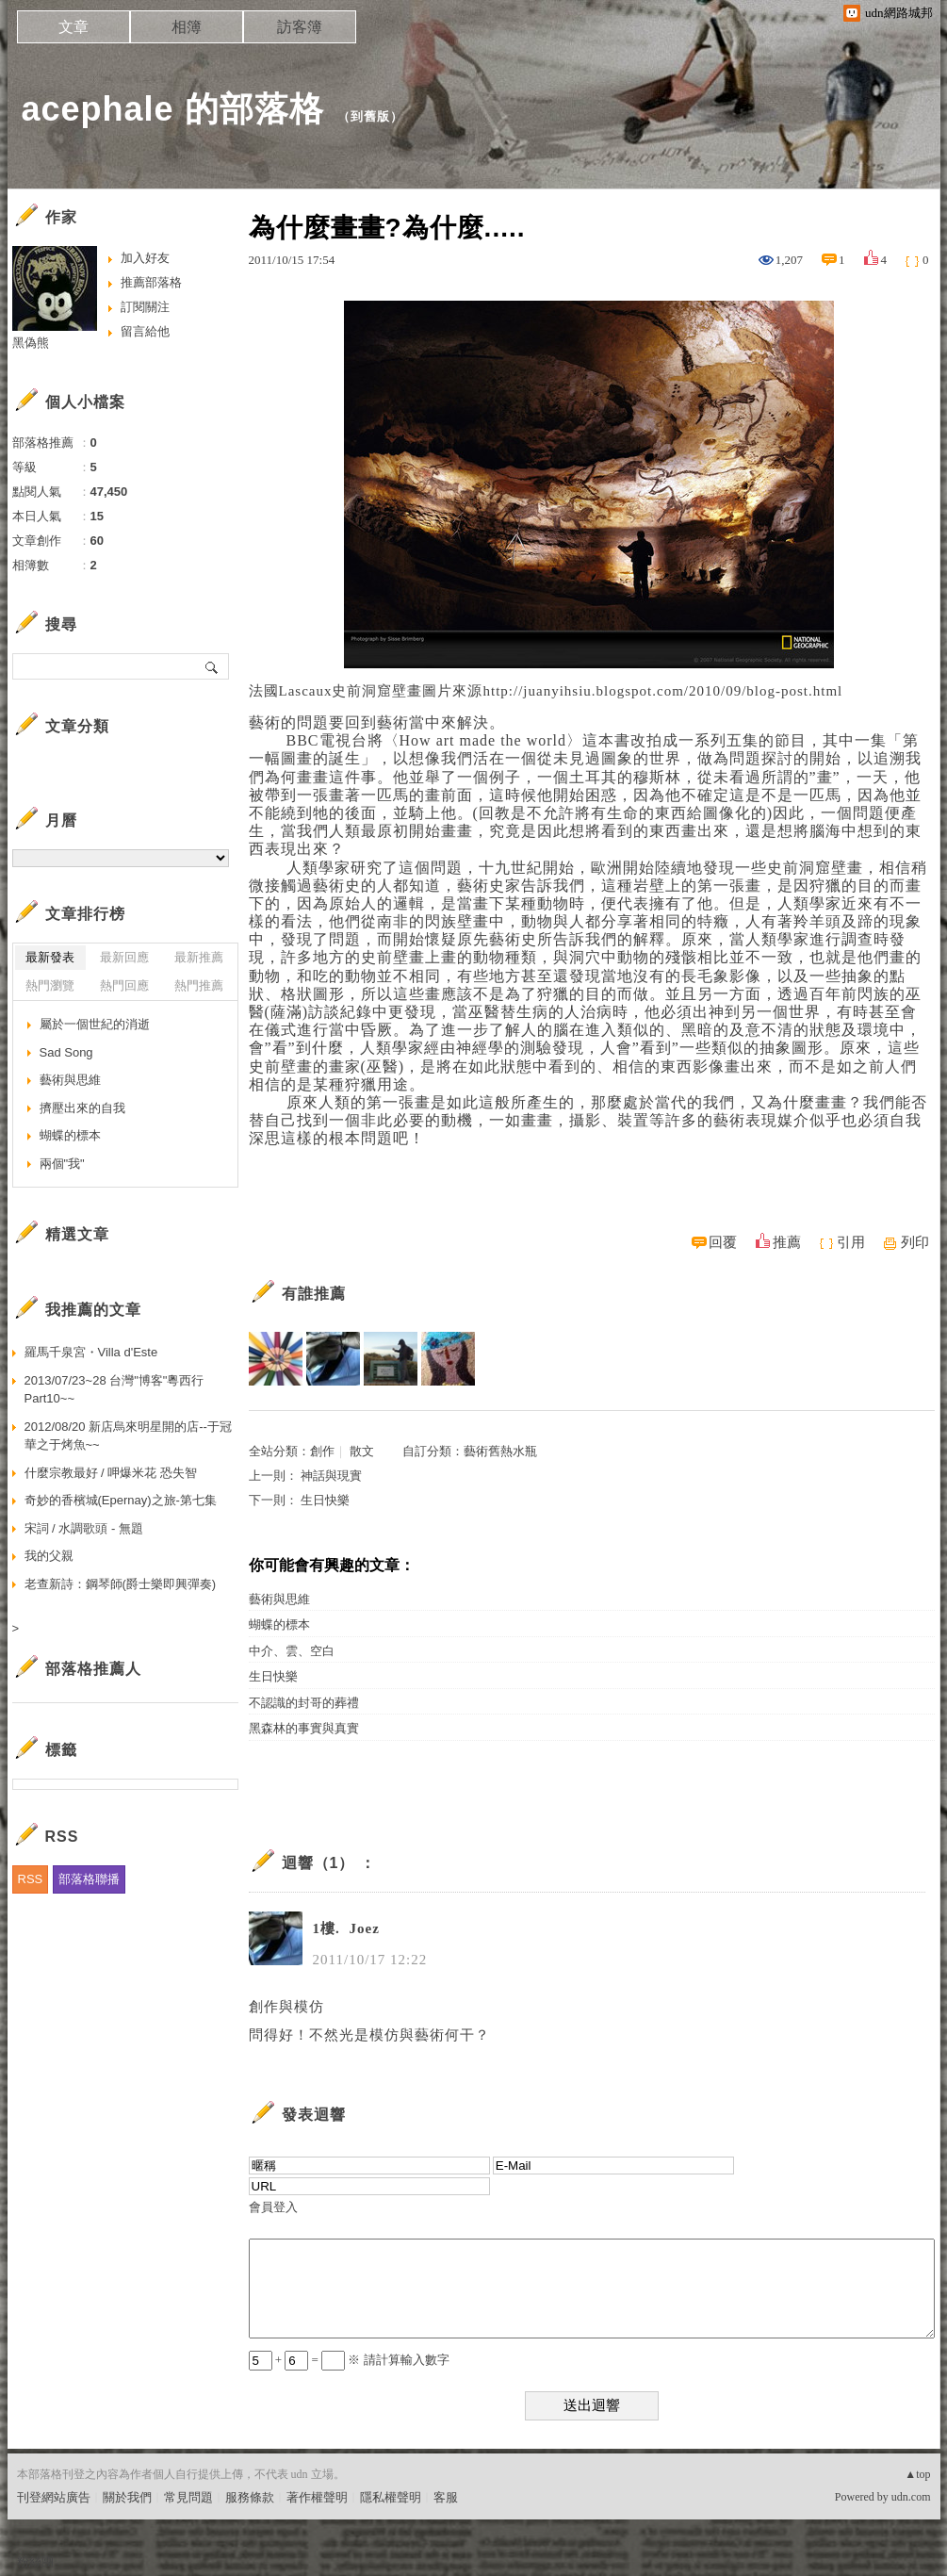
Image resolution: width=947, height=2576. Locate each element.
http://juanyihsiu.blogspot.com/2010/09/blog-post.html (662, 690)
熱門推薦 (198, 985)
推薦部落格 (151, 282)
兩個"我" (62, 1164)
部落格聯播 (89, 1879)
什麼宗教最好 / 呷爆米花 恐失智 (110, 1473)
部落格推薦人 (93, 1669)
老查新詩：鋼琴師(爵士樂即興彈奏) (120, 1584)
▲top (917, 2474)
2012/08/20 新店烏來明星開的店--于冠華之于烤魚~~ (128, 1435)
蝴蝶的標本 (279, 1624)
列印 (915, 1242)
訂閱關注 (145, 307)
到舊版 (370, 116)
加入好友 (145, 258)
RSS (30, 1879)
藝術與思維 (279, 1599)
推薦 (787, 1242)
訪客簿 (299, 27)
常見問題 (188, 2497)
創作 (322, 1451)
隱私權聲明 (390, 2497)
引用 (851, 1242)
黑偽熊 (30, 343)
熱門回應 (124, 985)
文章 (73, 27)
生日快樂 (325, 1500)
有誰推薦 (314, 1294)
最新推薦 (198, 957)
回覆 (723, 1242)
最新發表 (49, 957)
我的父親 (48, 1556)
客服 (445, 2497)
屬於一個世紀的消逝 (95, 1024)
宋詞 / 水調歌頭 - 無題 (83, 1528)
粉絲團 (35, 2561)
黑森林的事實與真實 (304, 1728)
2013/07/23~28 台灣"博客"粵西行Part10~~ (114, 1389)
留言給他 (145, 331)
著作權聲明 (317, 2497)
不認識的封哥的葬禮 (304, 1703)
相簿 (186, 27)
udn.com (911, 2496)
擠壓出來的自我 (82, 1108)
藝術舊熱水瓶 (500, 1451)
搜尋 (212, 666)
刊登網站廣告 (53, 2497)
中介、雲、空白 (292, 1651)
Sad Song (66, 1052)
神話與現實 (331, 1475)
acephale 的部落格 (173, 109)
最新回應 (124, 957)
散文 (362, 1451)
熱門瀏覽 (49, 985)
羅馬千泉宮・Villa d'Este (91, 1352)
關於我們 (127, 2497)
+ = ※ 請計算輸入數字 (349, 2360)
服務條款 (249, 2497)
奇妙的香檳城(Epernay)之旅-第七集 (120, 1500)
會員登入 (273, 2207)
